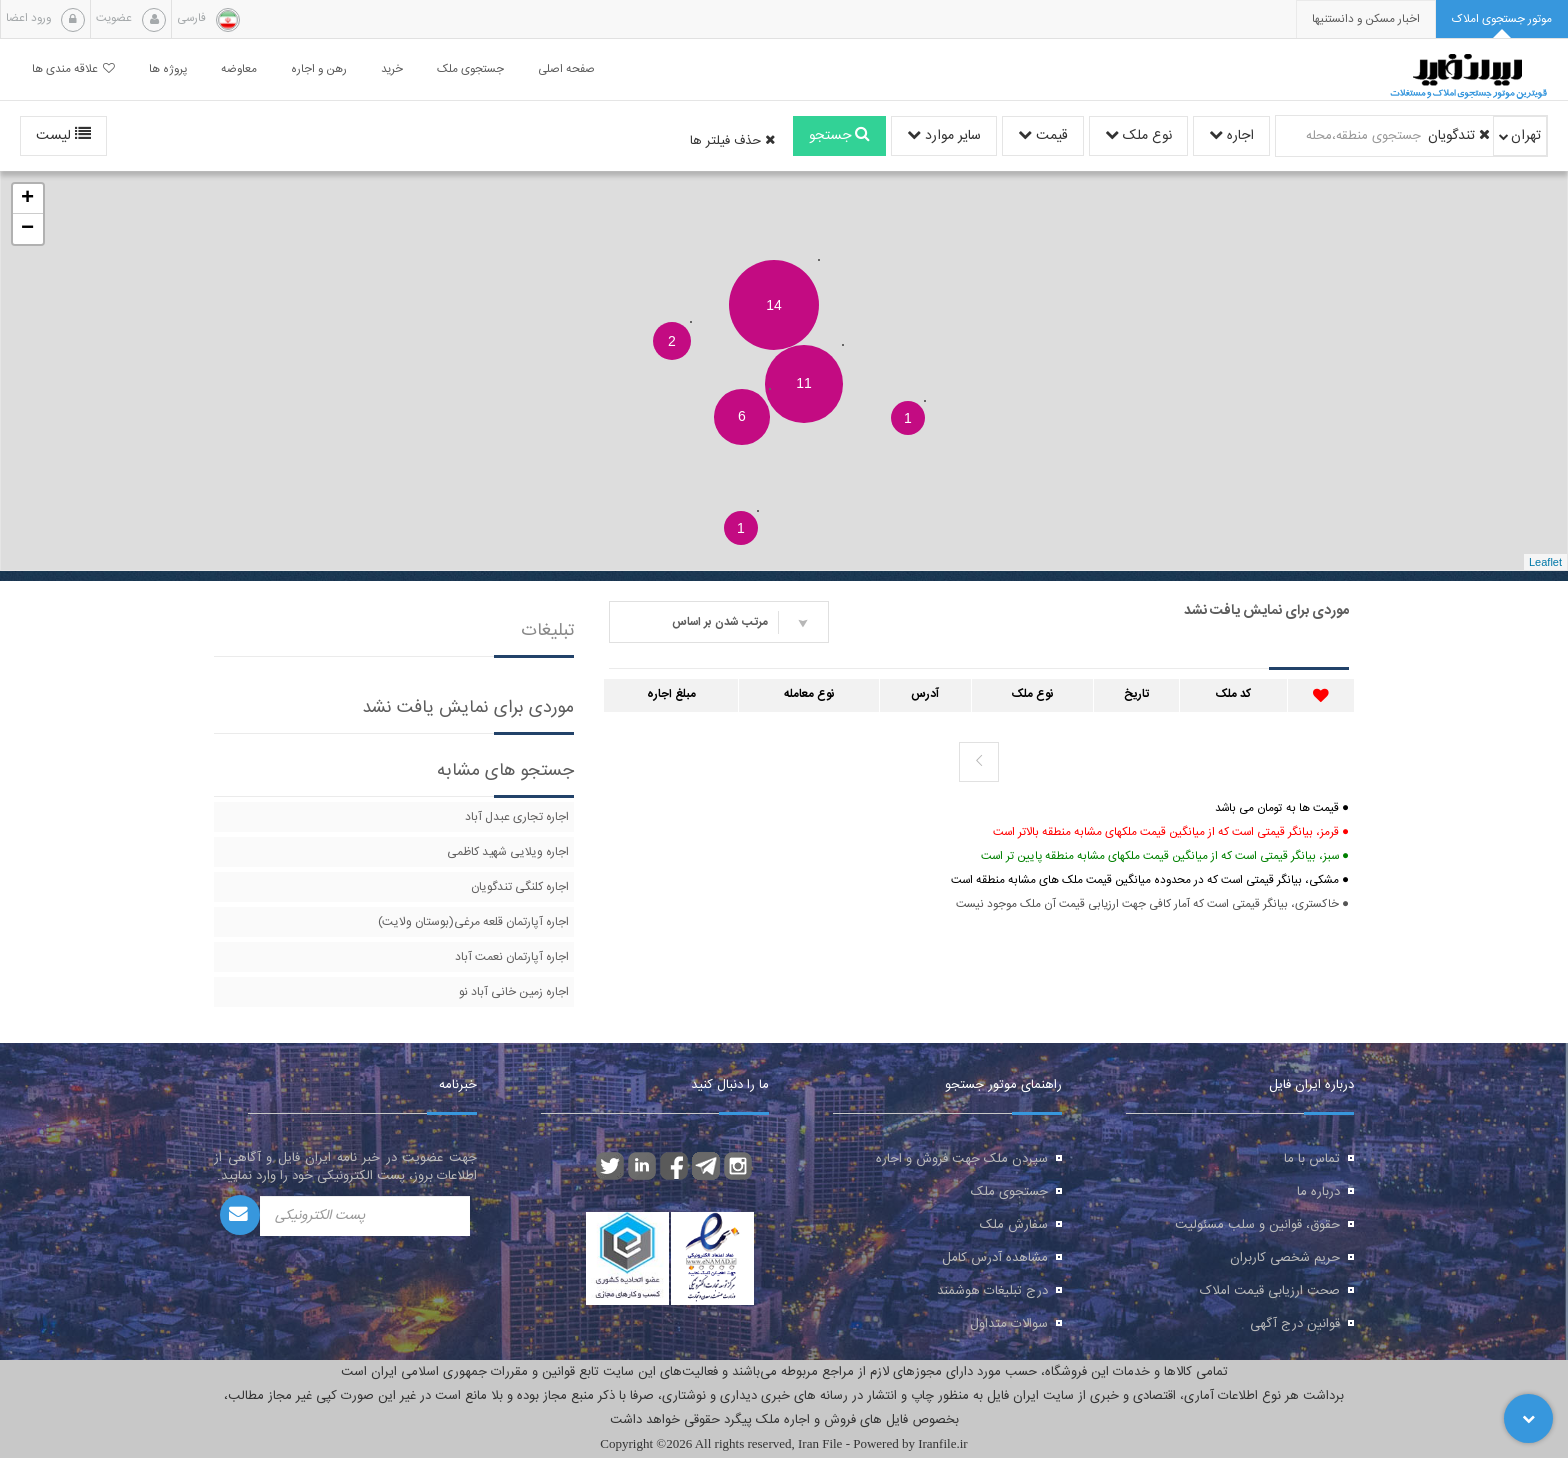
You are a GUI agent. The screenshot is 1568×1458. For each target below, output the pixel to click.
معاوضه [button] (239, 69)
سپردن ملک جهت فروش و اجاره (962, 1159)
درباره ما (1318, 1192)
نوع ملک (1138, 136)
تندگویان (1459, 136)
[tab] (1502, 19)
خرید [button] (392, 69)
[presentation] (1366, 19)
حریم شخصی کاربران (1285, 1258)
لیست (63, 136)
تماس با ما (1312, 1159)
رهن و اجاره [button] (319, 69)
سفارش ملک (1014, 1225)
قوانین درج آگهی (1295, 1324)
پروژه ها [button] (168, 69)
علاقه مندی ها (73, 69)
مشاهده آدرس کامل (995, 1258)
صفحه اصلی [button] (566, 69)
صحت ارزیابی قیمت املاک (1270, 1291)
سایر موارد (944, 136)
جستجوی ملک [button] (470, 69)
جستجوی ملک (1009, 1192)
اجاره (1231, 136)
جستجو (839, 136)
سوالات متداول (1009, 1324)
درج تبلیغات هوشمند (992, 1291)
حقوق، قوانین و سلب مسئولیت (1257, 1225)
